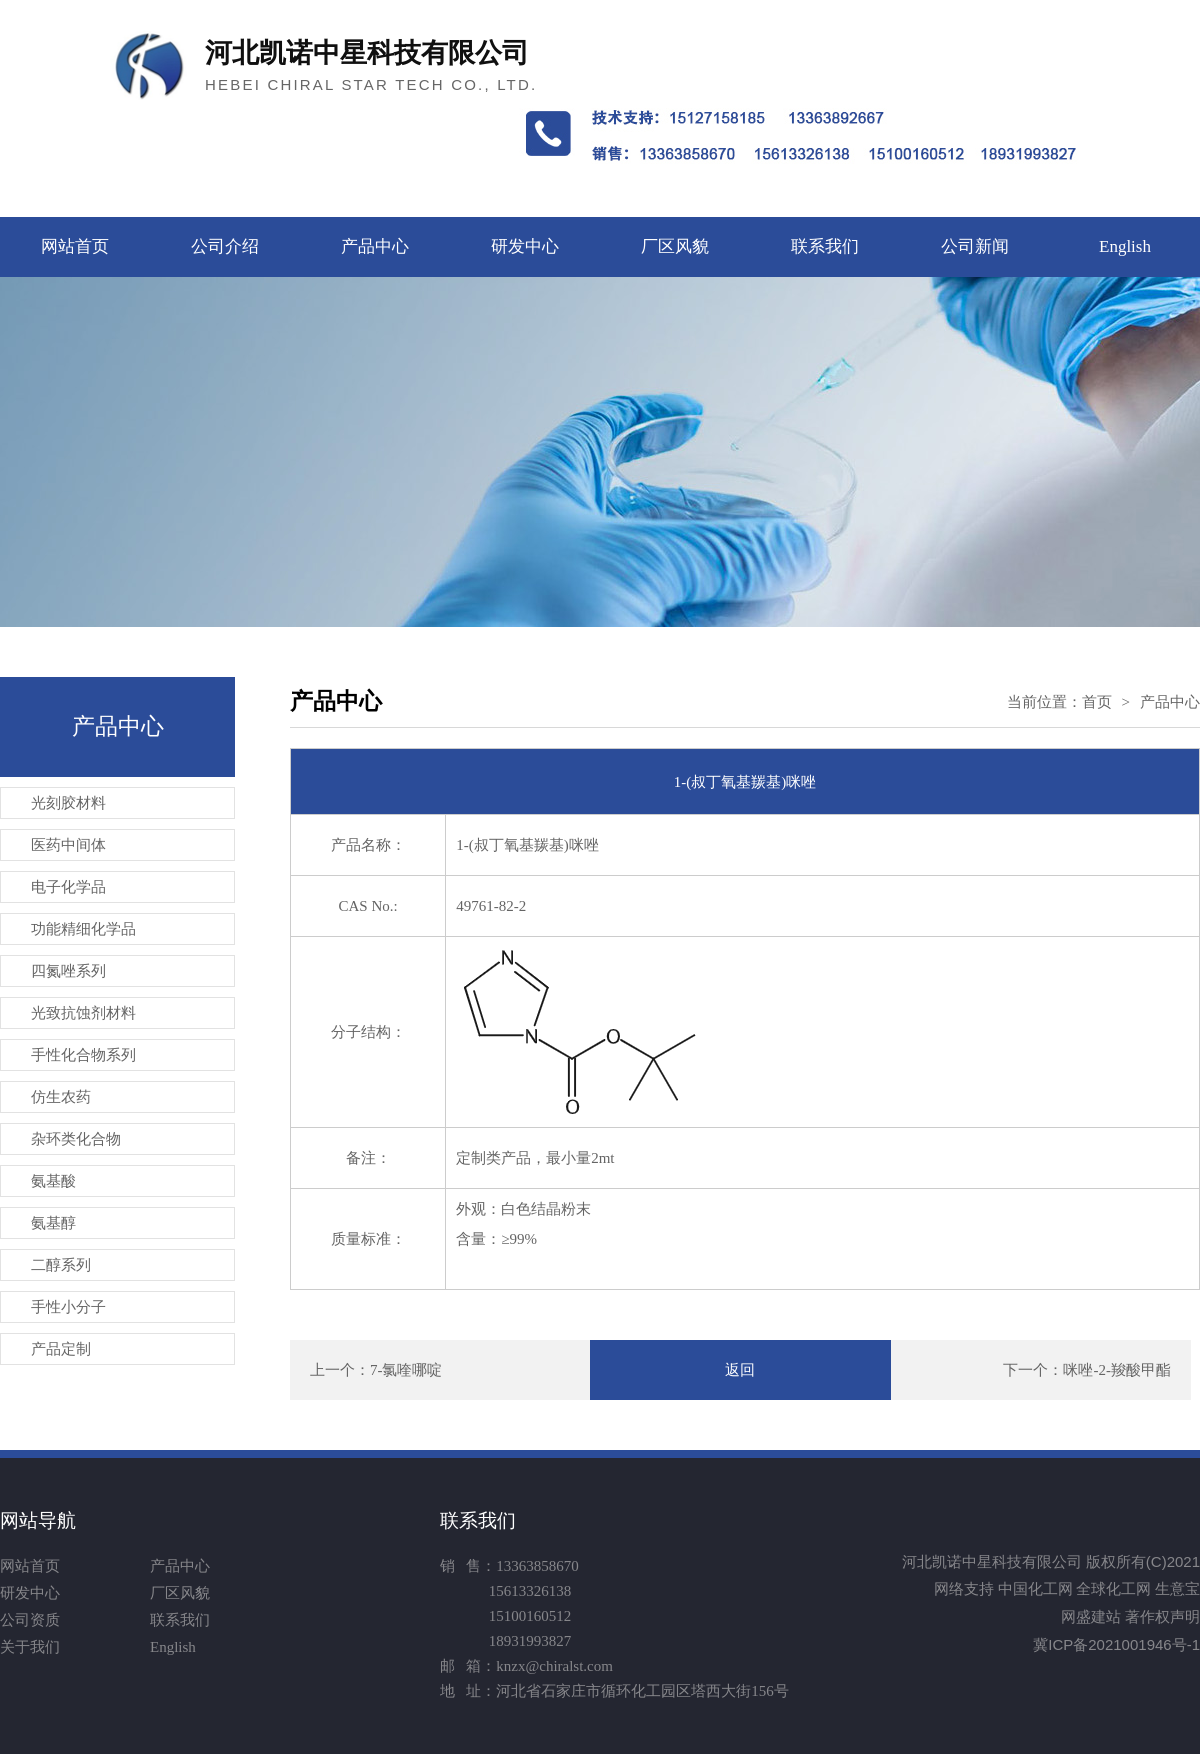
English (1125, 246)
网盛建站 (1091, 1616)
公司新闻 (975, 246)
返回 (740, 1370)
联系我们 (825, 246)
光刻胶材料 (68, 803)
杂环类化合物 (76, 1139)
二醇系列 (61, 1265)
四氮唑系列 (68, 971)
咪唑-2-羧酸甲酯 (1117, 1370)
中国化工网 (1035, 1588)
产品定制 (61, 1349)
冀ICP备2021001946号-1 (1116, 1644)
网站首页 (75, 246)
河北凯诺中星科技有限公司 (992, 1561)
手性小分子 (68, 1307)
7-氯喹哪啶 (406, 1370)
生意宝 (1177, 1588)
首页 (1097, 702)
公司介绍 (225, 246)
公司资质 (30, 1620)
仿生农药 (61, 1097)
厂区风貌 (675, 246)
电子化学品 (68, 887)
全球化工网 (1113, 1588)
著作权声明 (1162, 1616)
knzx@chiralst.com (554, 1666)
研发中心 (525, 246)
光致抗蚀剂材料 (83, 1013)
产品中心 (375, 246)
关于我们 (30, 1647)
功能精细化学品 (83, 929)
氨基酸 (53, 1181)
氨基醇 (53, 1223)
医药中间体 (68, 845)
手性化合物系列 (83, 1055)
